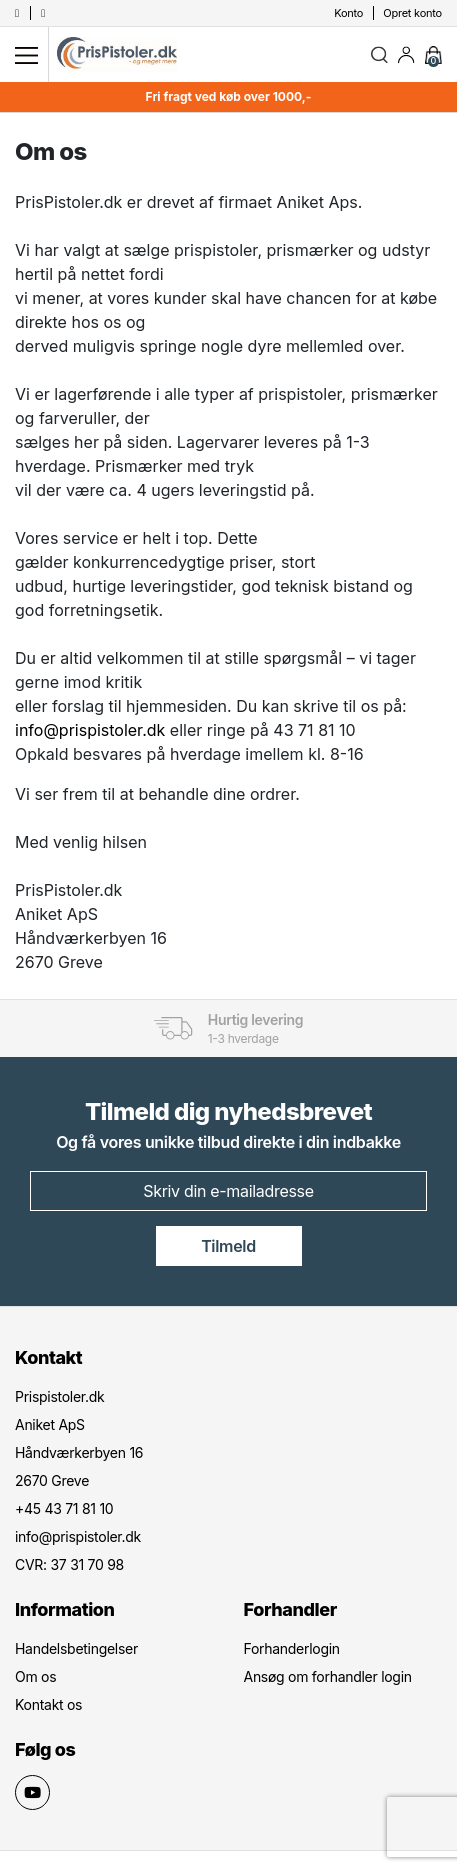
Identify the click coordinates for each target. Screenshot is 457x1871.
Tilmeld (228, 1246)
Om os (35, 1676)
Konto (348, 13)
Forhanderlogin (292, 1648)
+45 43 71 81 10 (64, 1508)
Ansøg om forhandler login (328, 1676)
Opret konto (412, 13)
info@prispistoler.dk (90, 730)
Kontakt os (48, 1704)
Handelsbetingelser (76, 1648)
